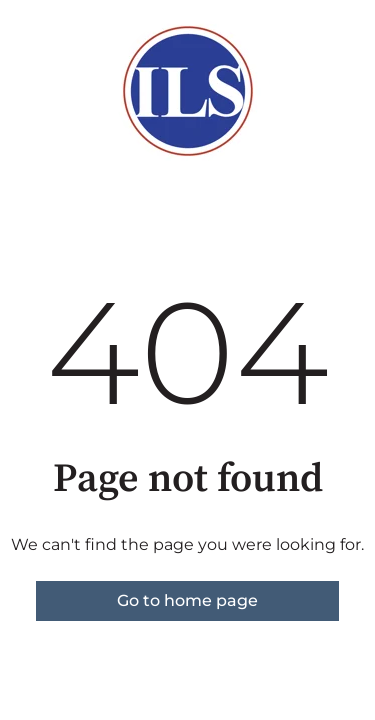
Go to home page (187, 600)
